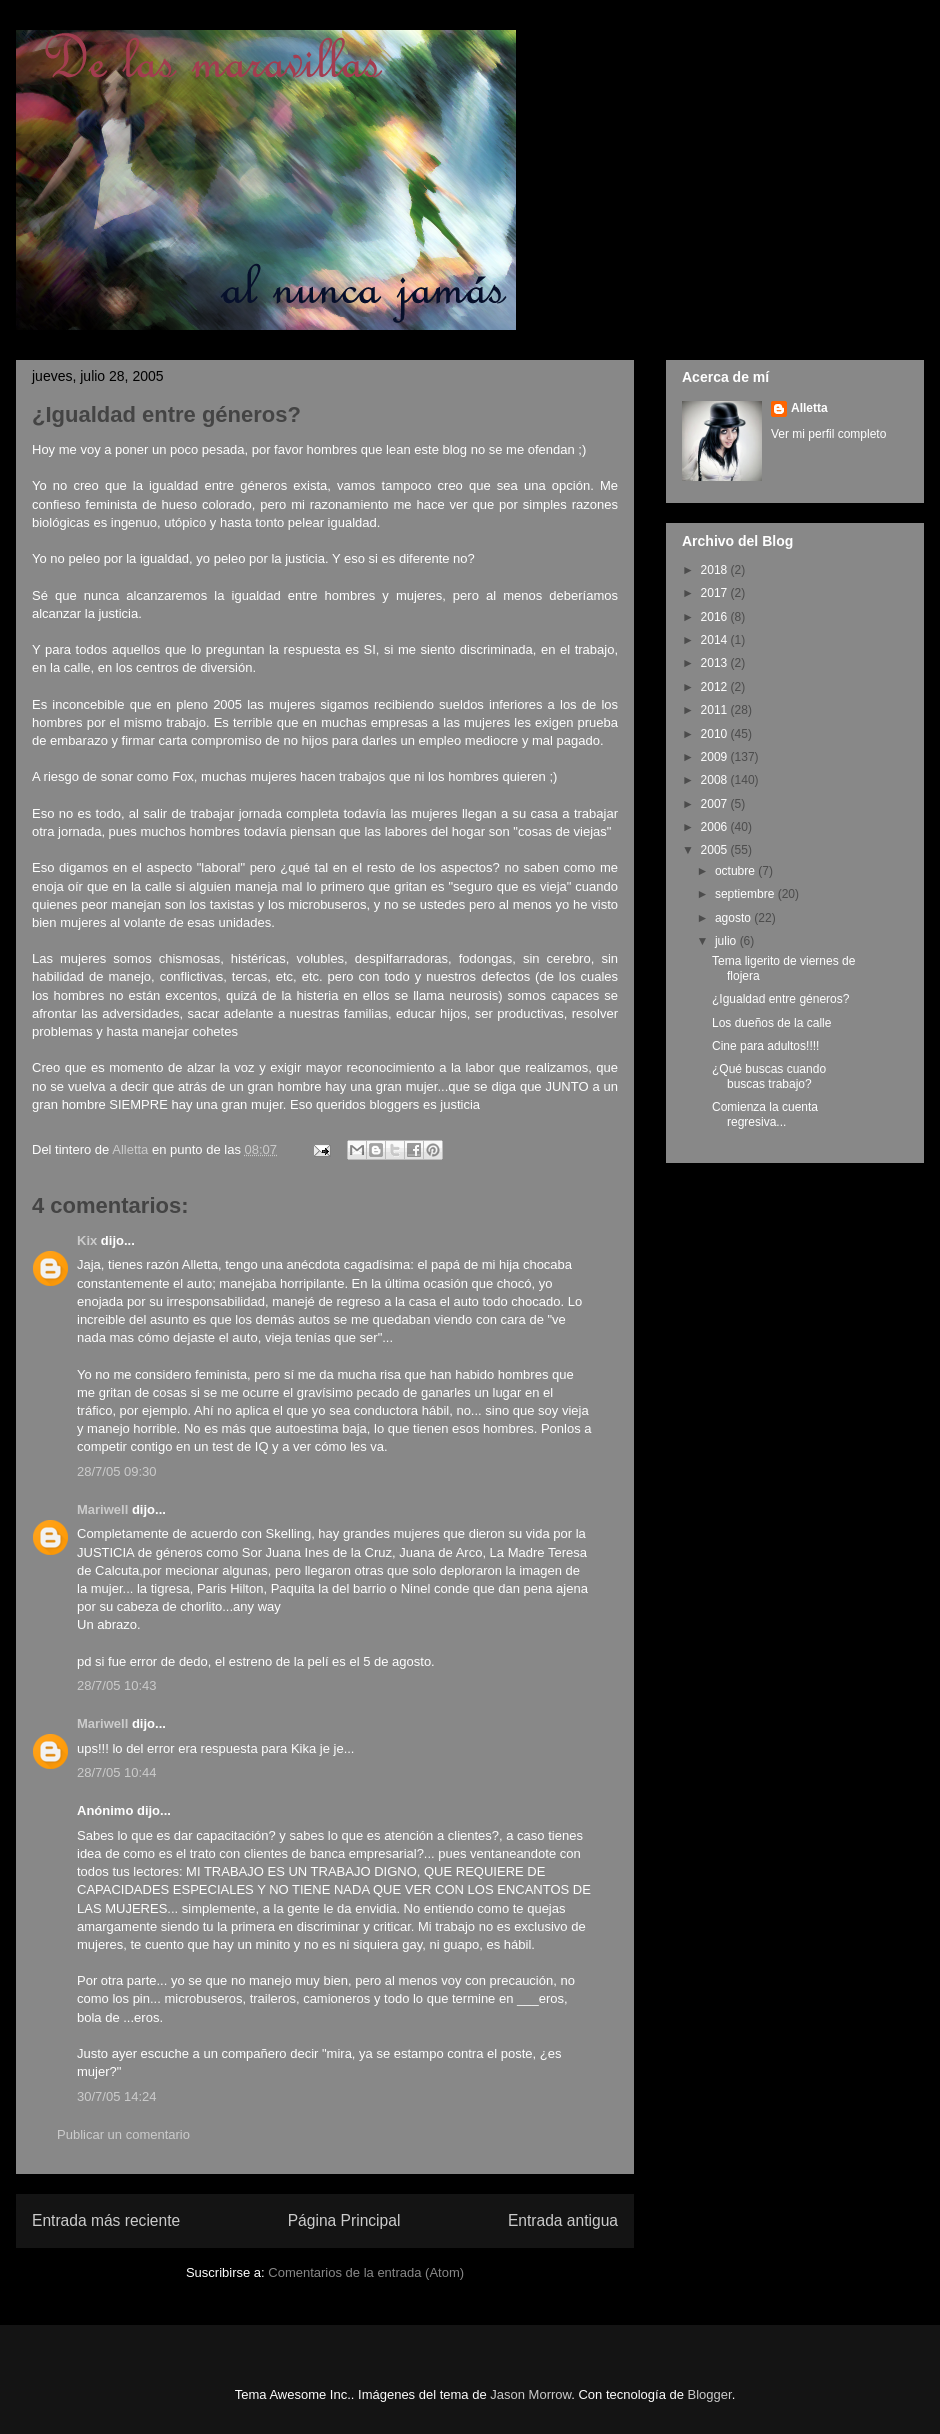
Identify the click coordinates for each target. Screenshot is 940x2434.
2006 (716, 827)
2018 (716, 570)
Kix (87, 1240)
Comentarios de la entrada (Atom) (366, 2272)
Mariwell (102, 1509)
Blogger (710, 2394)
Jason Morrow (530, 2394)
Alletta (809, 408)
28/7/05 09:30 (117, 1471)
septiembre (746, 894)
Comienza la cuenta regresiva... (765, 1114)
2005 (716, 850)
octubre (736, 871)
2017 (716, 593)
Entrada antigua (563, 2220)
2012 (716, 687)
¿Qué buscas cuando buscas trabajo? (769, 1076)
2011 (716, 710)
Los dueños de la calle (771, 1023)
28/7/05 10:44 (117, 1772)
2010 (716, 734)
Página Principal (344, 2220)
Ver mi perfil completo (828, 434)
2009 (716, 757)
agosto (734, 918)
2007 (716, 804)
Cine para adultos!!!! (765, 1046)
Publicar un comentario (123, 2134)
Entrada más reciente (106, 2220)
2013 (716, 663)
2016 (716, 617)
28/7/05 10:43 (117, 1685)
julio (727, 941)
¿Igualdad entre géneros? (780, 999)
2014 (716, 640)
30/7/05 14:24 (117, 2096)
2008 (716, 780)
